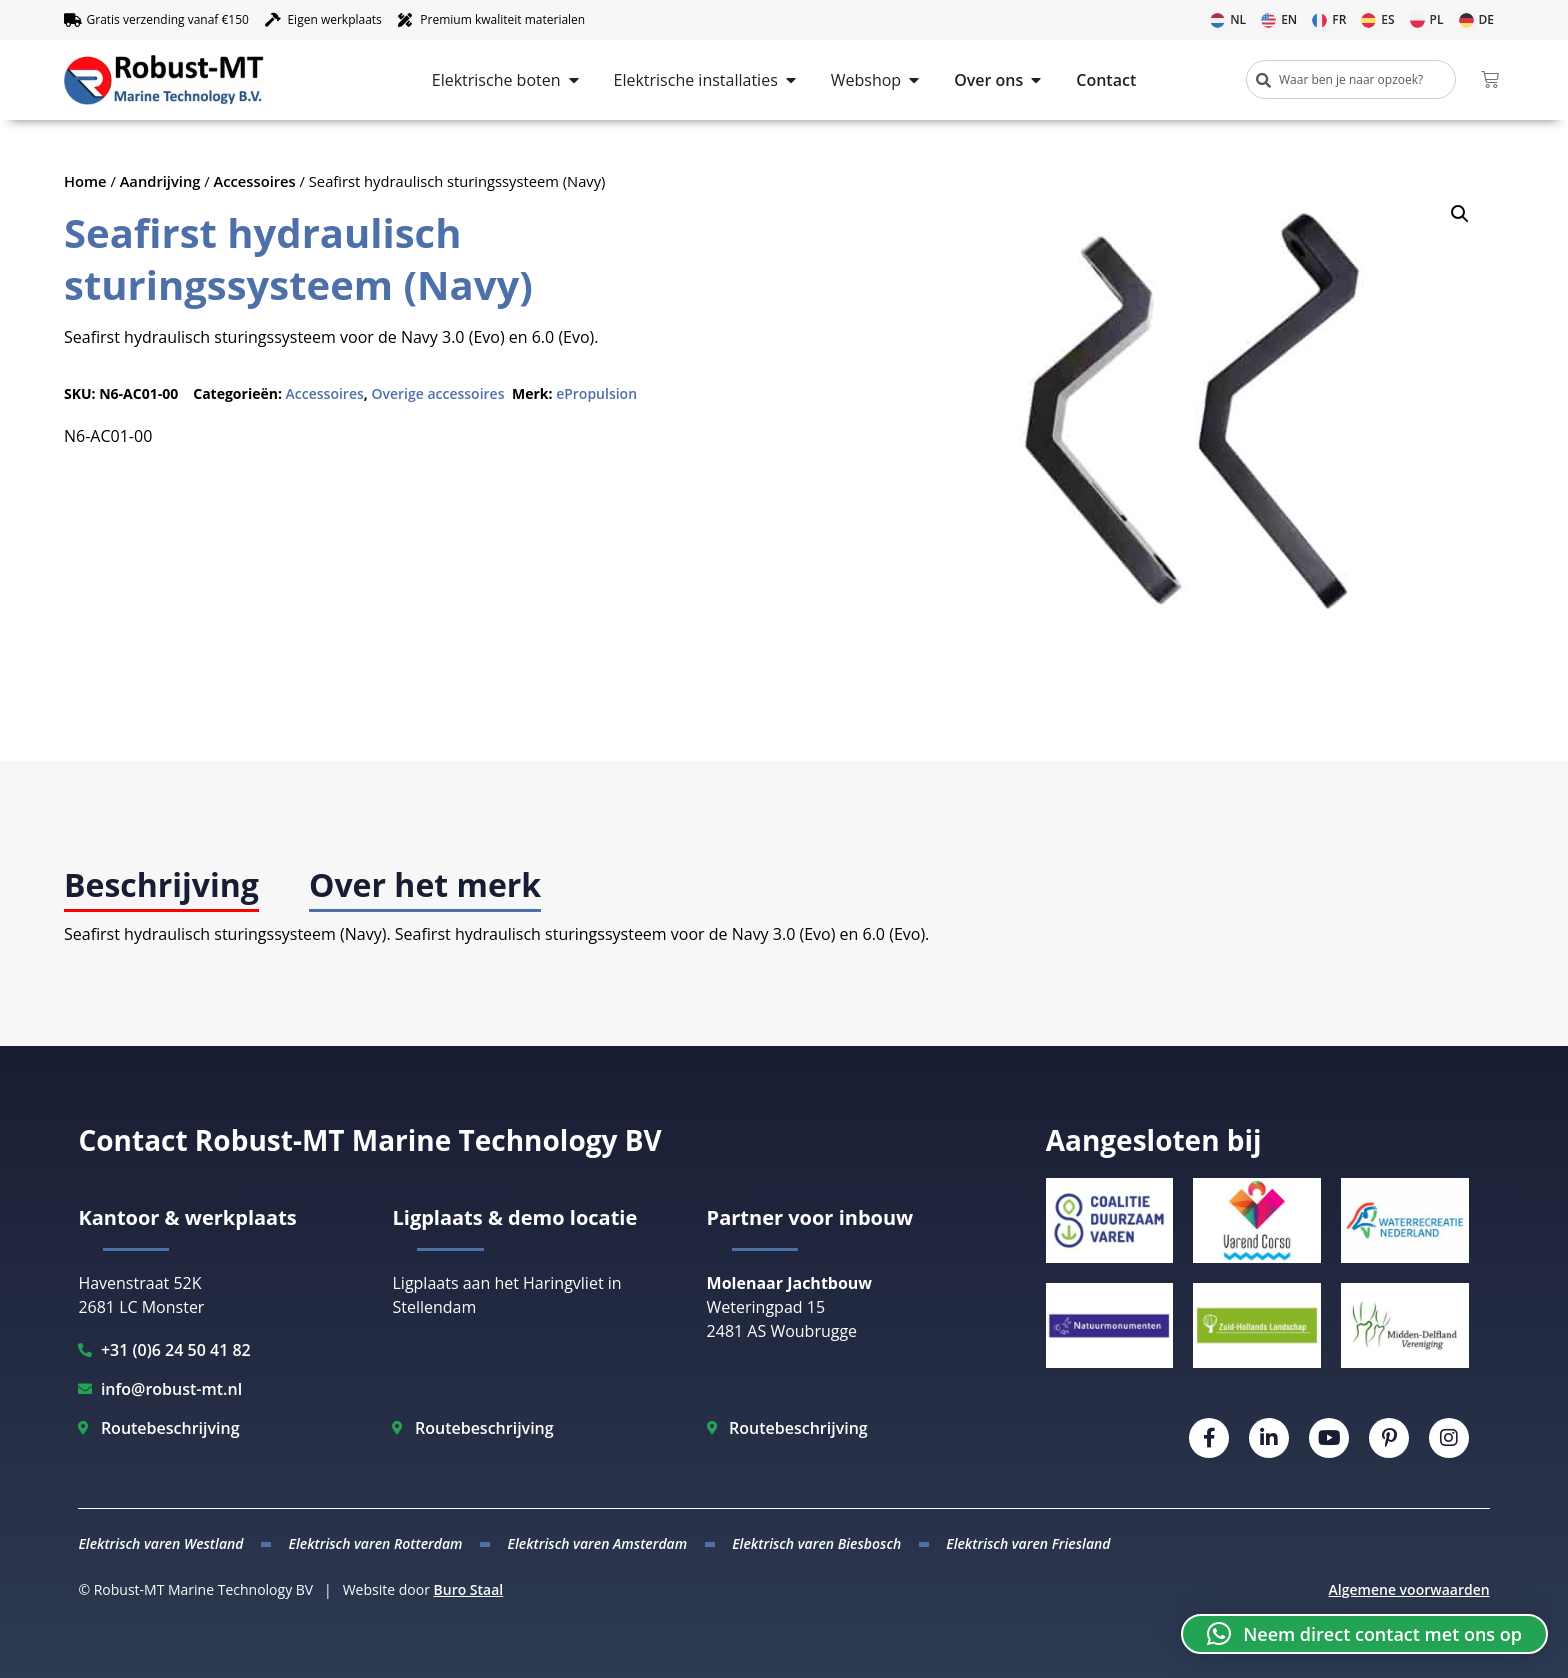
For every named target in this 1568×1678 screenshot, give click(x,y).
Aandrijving (160, 181)
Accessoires (255, 181)
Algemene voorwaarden (1409, 1589)
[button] (1460, 214)
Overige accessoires (437, 393)
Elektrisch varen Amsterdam (598, 1543)
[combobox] (1351, 79)
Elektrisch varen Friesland (1028, 1543)
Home (85, 181)
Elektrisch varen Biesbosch (816, 1543)
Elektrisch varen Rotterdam (375, 1543)
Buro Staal (469, 1589)
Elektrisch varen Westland (160, 1543)
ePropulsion (596, 393)
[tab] (161, 886)
